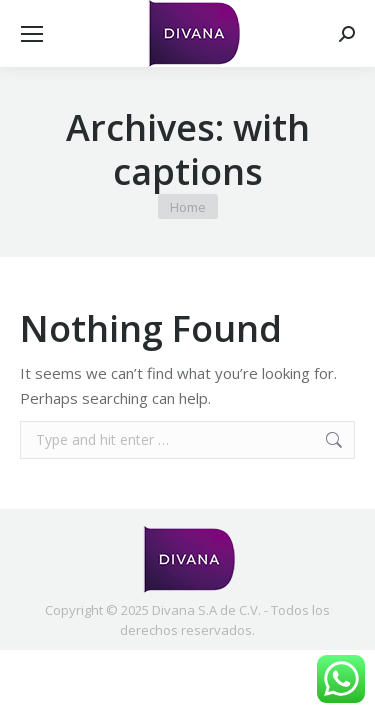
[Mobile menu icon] (32, 34)
